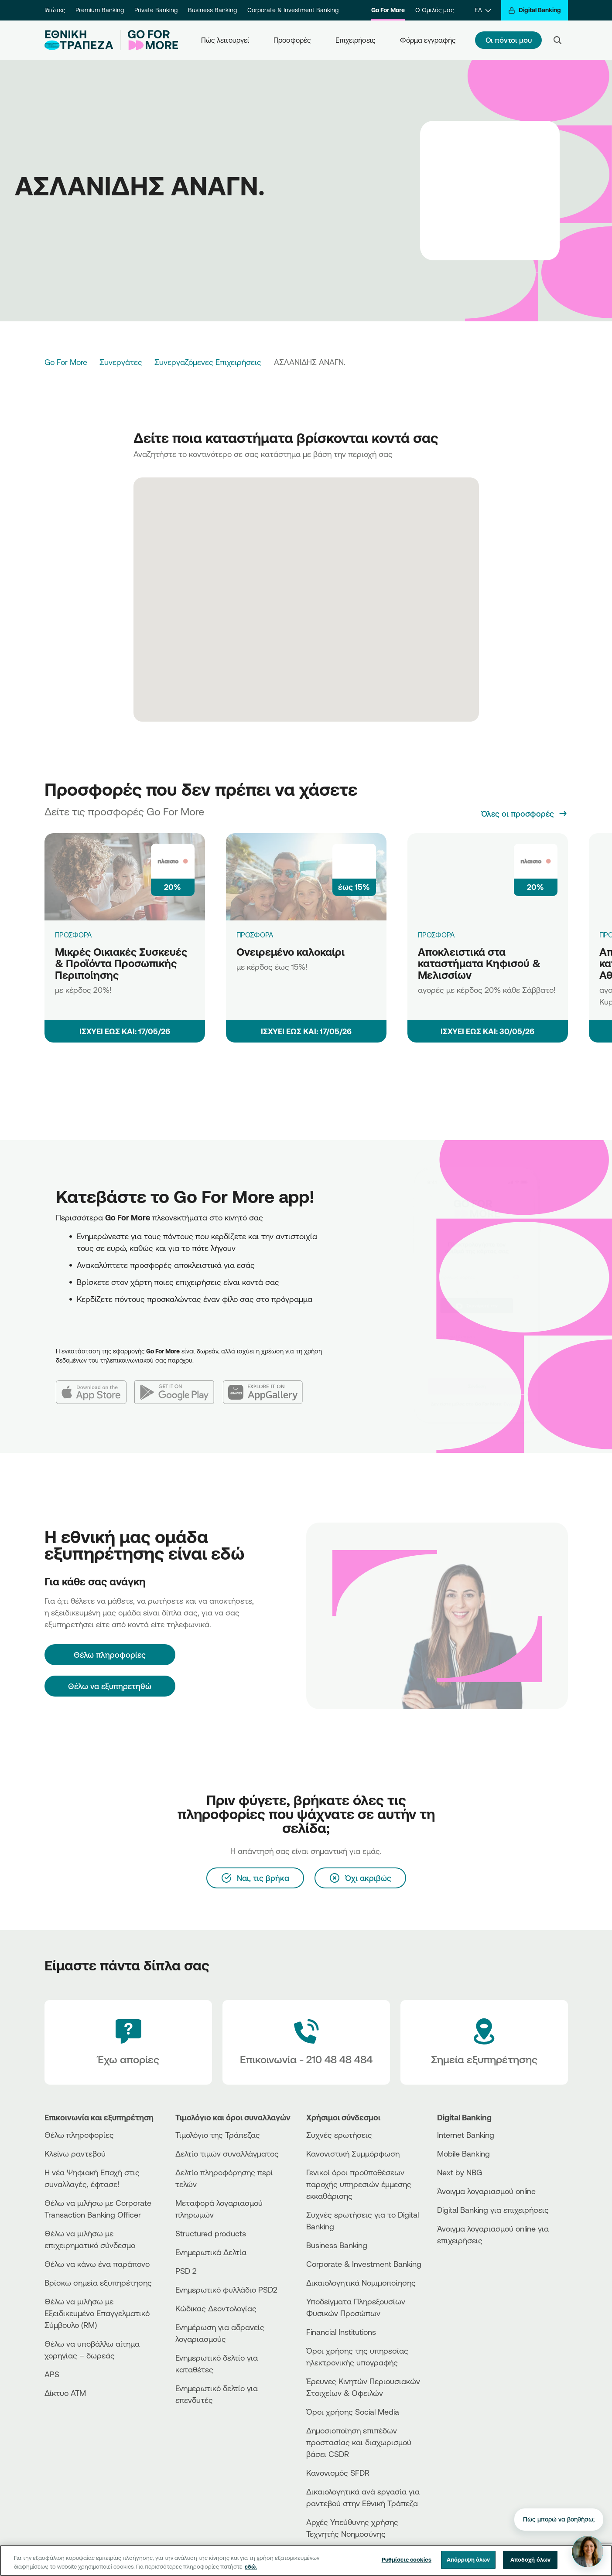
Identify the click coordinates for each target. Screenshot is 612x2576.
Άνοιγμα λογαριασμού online (486, 2191)
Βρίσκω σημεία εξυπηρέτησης (98, 2282)
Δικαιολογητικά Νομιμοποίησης (361, 2282)
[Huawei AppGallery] (267, 1385)
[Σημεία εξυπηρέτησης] (484, 2042)
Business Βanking (336, 2245)
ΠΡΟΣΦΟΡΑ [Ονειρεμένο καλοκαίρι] (255, 935)
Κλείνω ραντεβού (75, 2153)
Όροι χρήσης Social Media (352, 2411)
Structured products (210, 2233)
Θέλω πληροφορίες (79, 2134)
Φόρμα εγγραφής (428, 40)
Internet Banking (465, 2134)
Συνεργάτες (120, 362)
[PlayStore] (470, 2271)
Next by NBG (459, 2172)
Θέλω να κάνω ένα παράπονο (97, 2263)
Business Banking (212, 10)
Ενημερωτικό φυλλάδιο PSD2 (226, 2289)
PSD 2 (186, 2270)
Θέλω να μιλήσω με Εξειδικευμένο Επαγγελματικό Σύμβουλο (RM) (97, 2313)
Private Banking (156, 10)
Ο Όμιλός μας (434, 10)
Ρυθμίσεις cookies (406, 2559)
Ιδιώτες (54, 10)
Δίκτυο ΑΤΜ (65, 2393)
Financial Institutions (341, 2331)
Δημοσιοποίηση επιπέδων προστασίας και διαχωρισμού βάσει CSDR (358, 2442)
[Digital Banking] (534, 10)
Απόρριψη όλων (468, 2559)
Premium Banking (99, 10)
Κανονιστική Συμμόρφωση (353, 2153)
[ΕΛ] (482, 10)
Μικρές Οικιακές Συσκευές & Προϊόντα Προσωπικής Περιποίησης (121, 963)
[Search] (557, 40)
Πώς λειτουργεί (225, 40)
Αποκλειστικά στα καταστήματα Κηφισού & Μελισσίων (479, 963)
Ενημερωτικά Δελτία (210, 2252)
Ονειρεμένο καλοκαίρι (290, 951)
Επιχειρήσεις (355, 40)
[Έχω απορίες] (128, 2042)
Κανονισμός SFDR (337, 2472)
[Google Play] (178, 1385)
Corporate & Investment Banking (292, 10)
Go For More (388, 10)
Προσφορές (292, 40)
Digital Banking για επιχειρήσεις (493, 2209)
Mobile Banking (463, 2153)
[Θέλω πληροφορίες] (109, 1654)
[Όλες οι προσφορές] (524, 813)
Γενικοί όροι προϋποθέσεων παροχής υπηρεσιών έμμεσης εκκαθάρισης (358, 2184)
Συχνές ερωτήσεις (339, 2134)
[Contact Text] (306, 2042)
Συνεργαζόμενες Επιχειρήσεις (207, 362)
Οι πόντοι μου (508, 40)
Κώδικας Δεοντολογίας (215, 2308)
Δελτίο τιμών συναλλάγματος (227, 2153)
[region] (306, 2560)
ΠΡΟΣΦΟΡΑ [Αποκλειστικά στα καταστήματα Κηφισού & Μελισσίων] (436, 935)
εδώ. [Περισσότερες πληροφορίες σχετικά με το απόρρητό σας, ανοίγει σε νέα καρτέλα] (251, 2566)
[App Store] (95, 1385)
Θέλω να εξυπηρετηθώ (109, 1686)
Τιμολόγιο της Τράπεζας (217, 2134)
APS (51, 2374)
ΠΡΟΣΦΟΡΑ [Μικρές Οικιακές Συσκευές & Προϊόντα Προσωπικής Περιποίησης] (73, 935)
